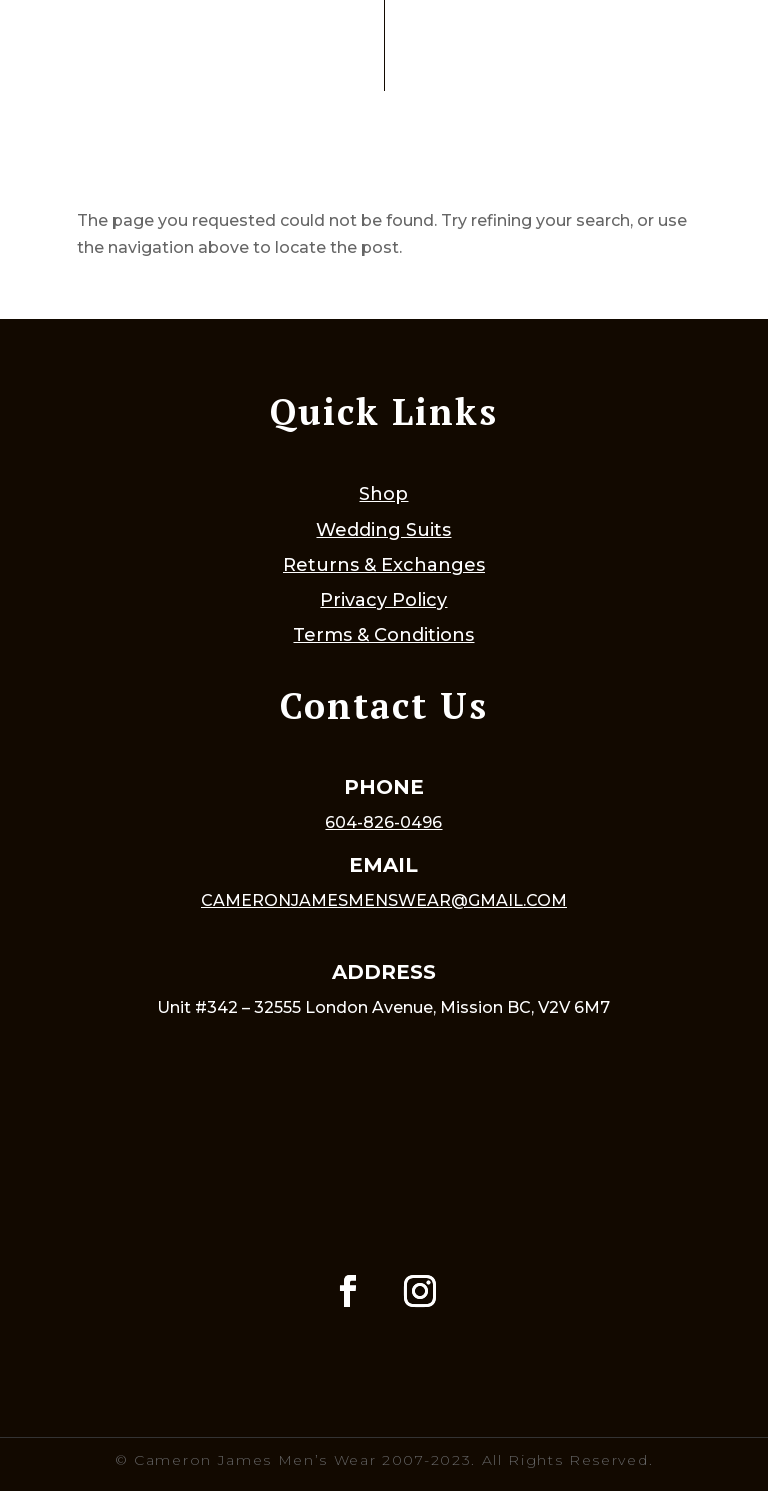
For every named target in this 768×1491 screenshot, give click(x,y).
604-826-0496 (383, 822)
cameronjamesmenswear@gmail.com (384, 900)
